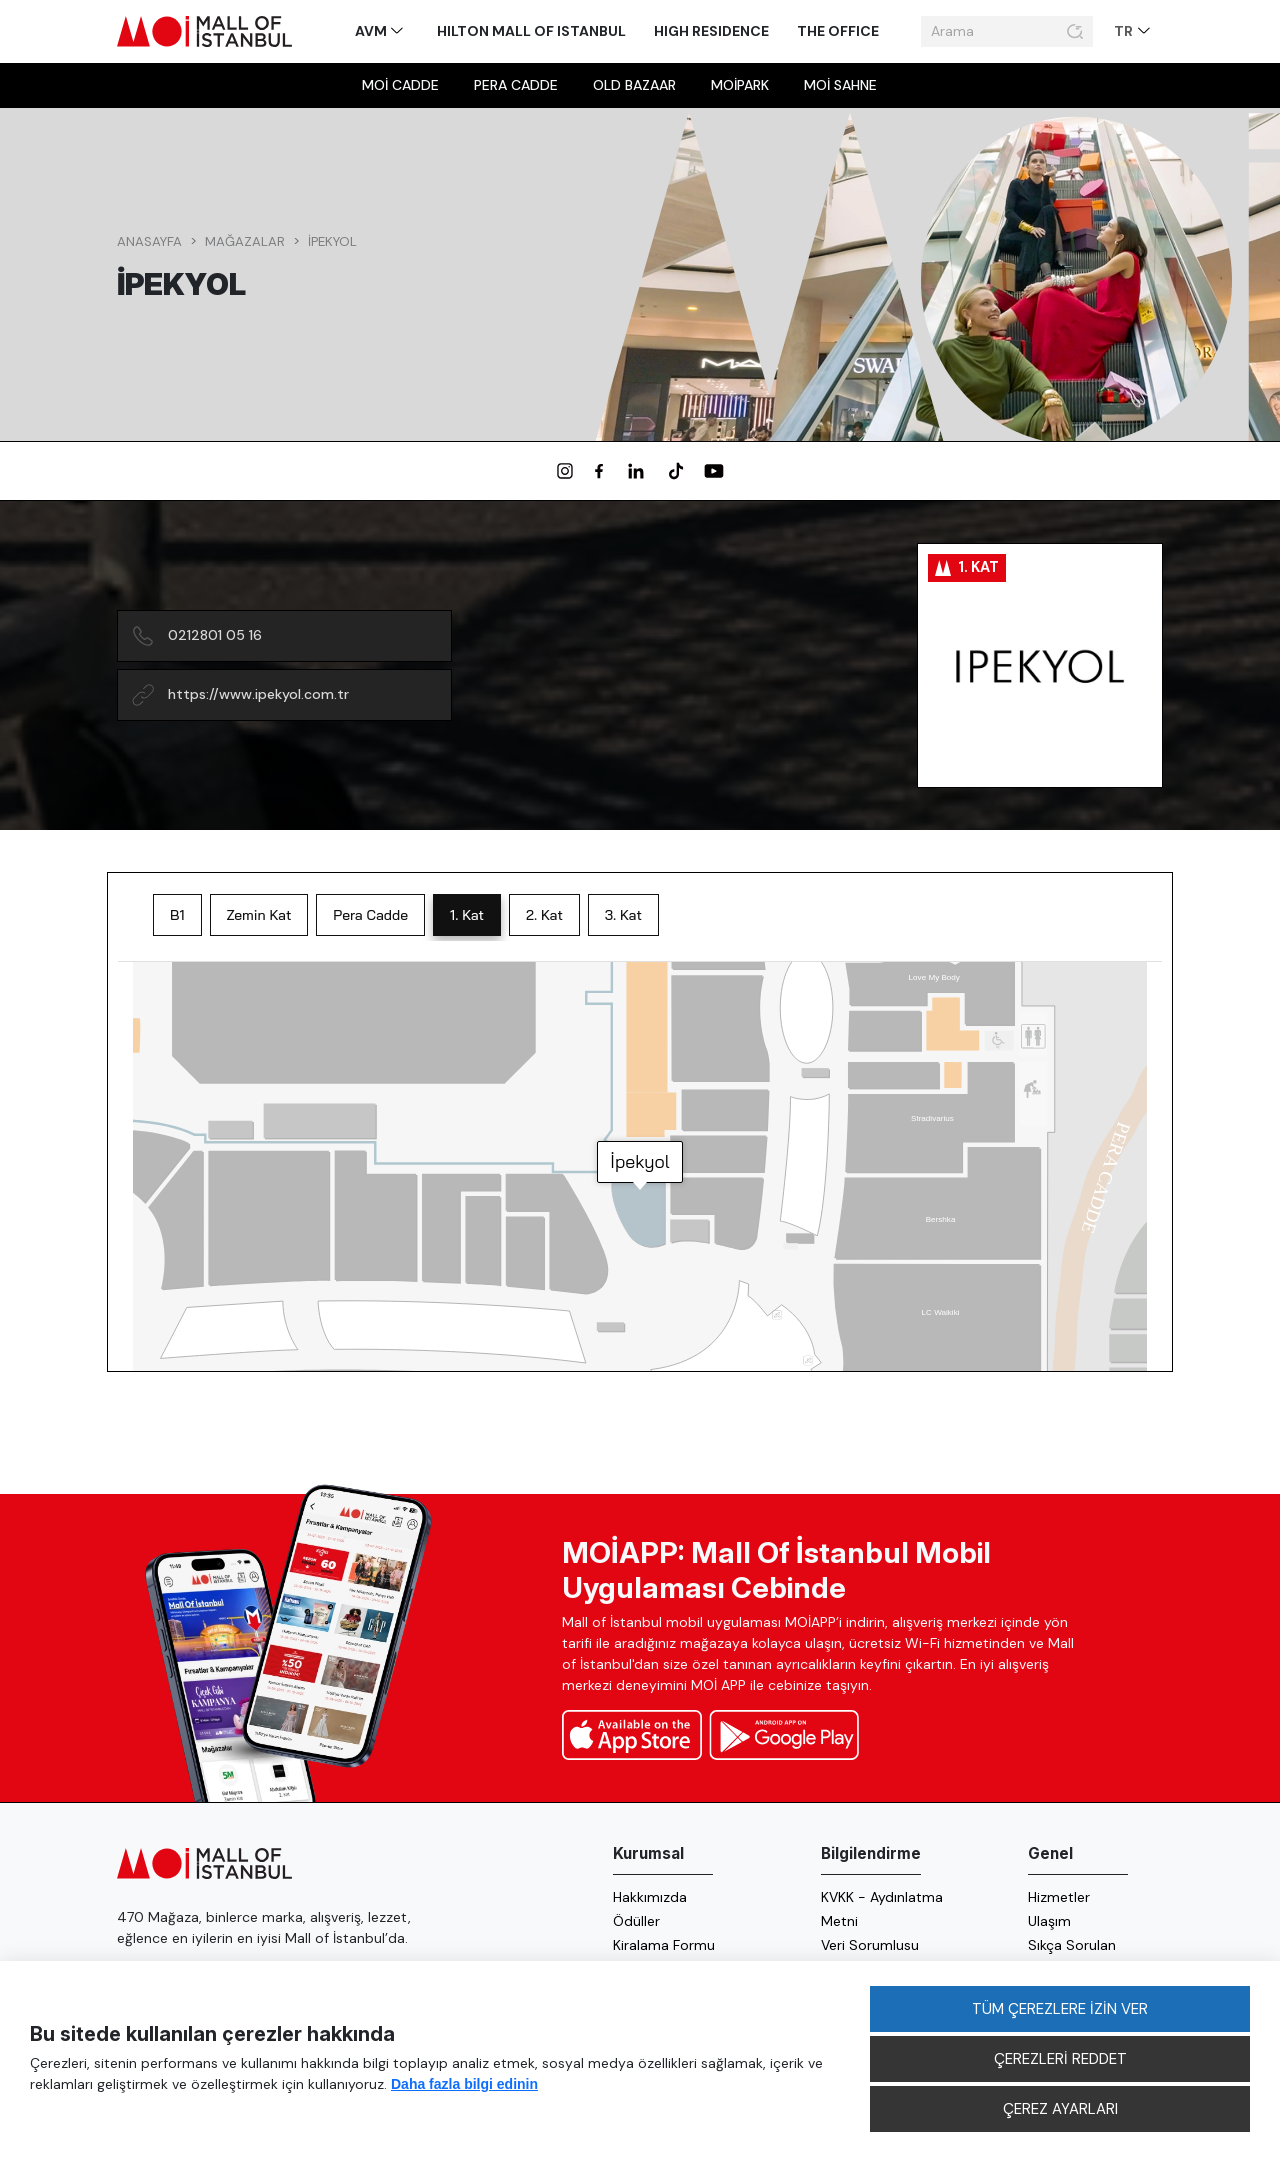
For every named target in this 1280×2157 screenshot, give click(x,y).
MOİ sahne (840, 85)
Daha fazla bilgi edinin (464, 2084)
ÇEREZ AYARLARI (1060, 2109)
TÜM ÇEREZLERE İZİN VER (1060, 2009)
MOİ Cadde (400, 85)
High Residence (711, 31)
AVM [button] (372, 31)
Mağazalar (245, 241)
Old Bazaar (634, 85)
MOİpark (740, 85)
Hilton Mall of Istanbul (531, 31)
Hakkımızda (650, 1897)
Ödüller (636, 1921)
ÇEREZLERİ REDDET (1060, 2059)
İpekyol (332, 241)
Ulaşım (1049, 1921)
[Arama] (991, 32)
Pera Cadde (516, 85)
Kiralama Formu (664, 1945)
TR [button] (1125, 31)
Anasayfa (149, 241)
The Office (838, 31)
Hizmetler (1059, 1897)
